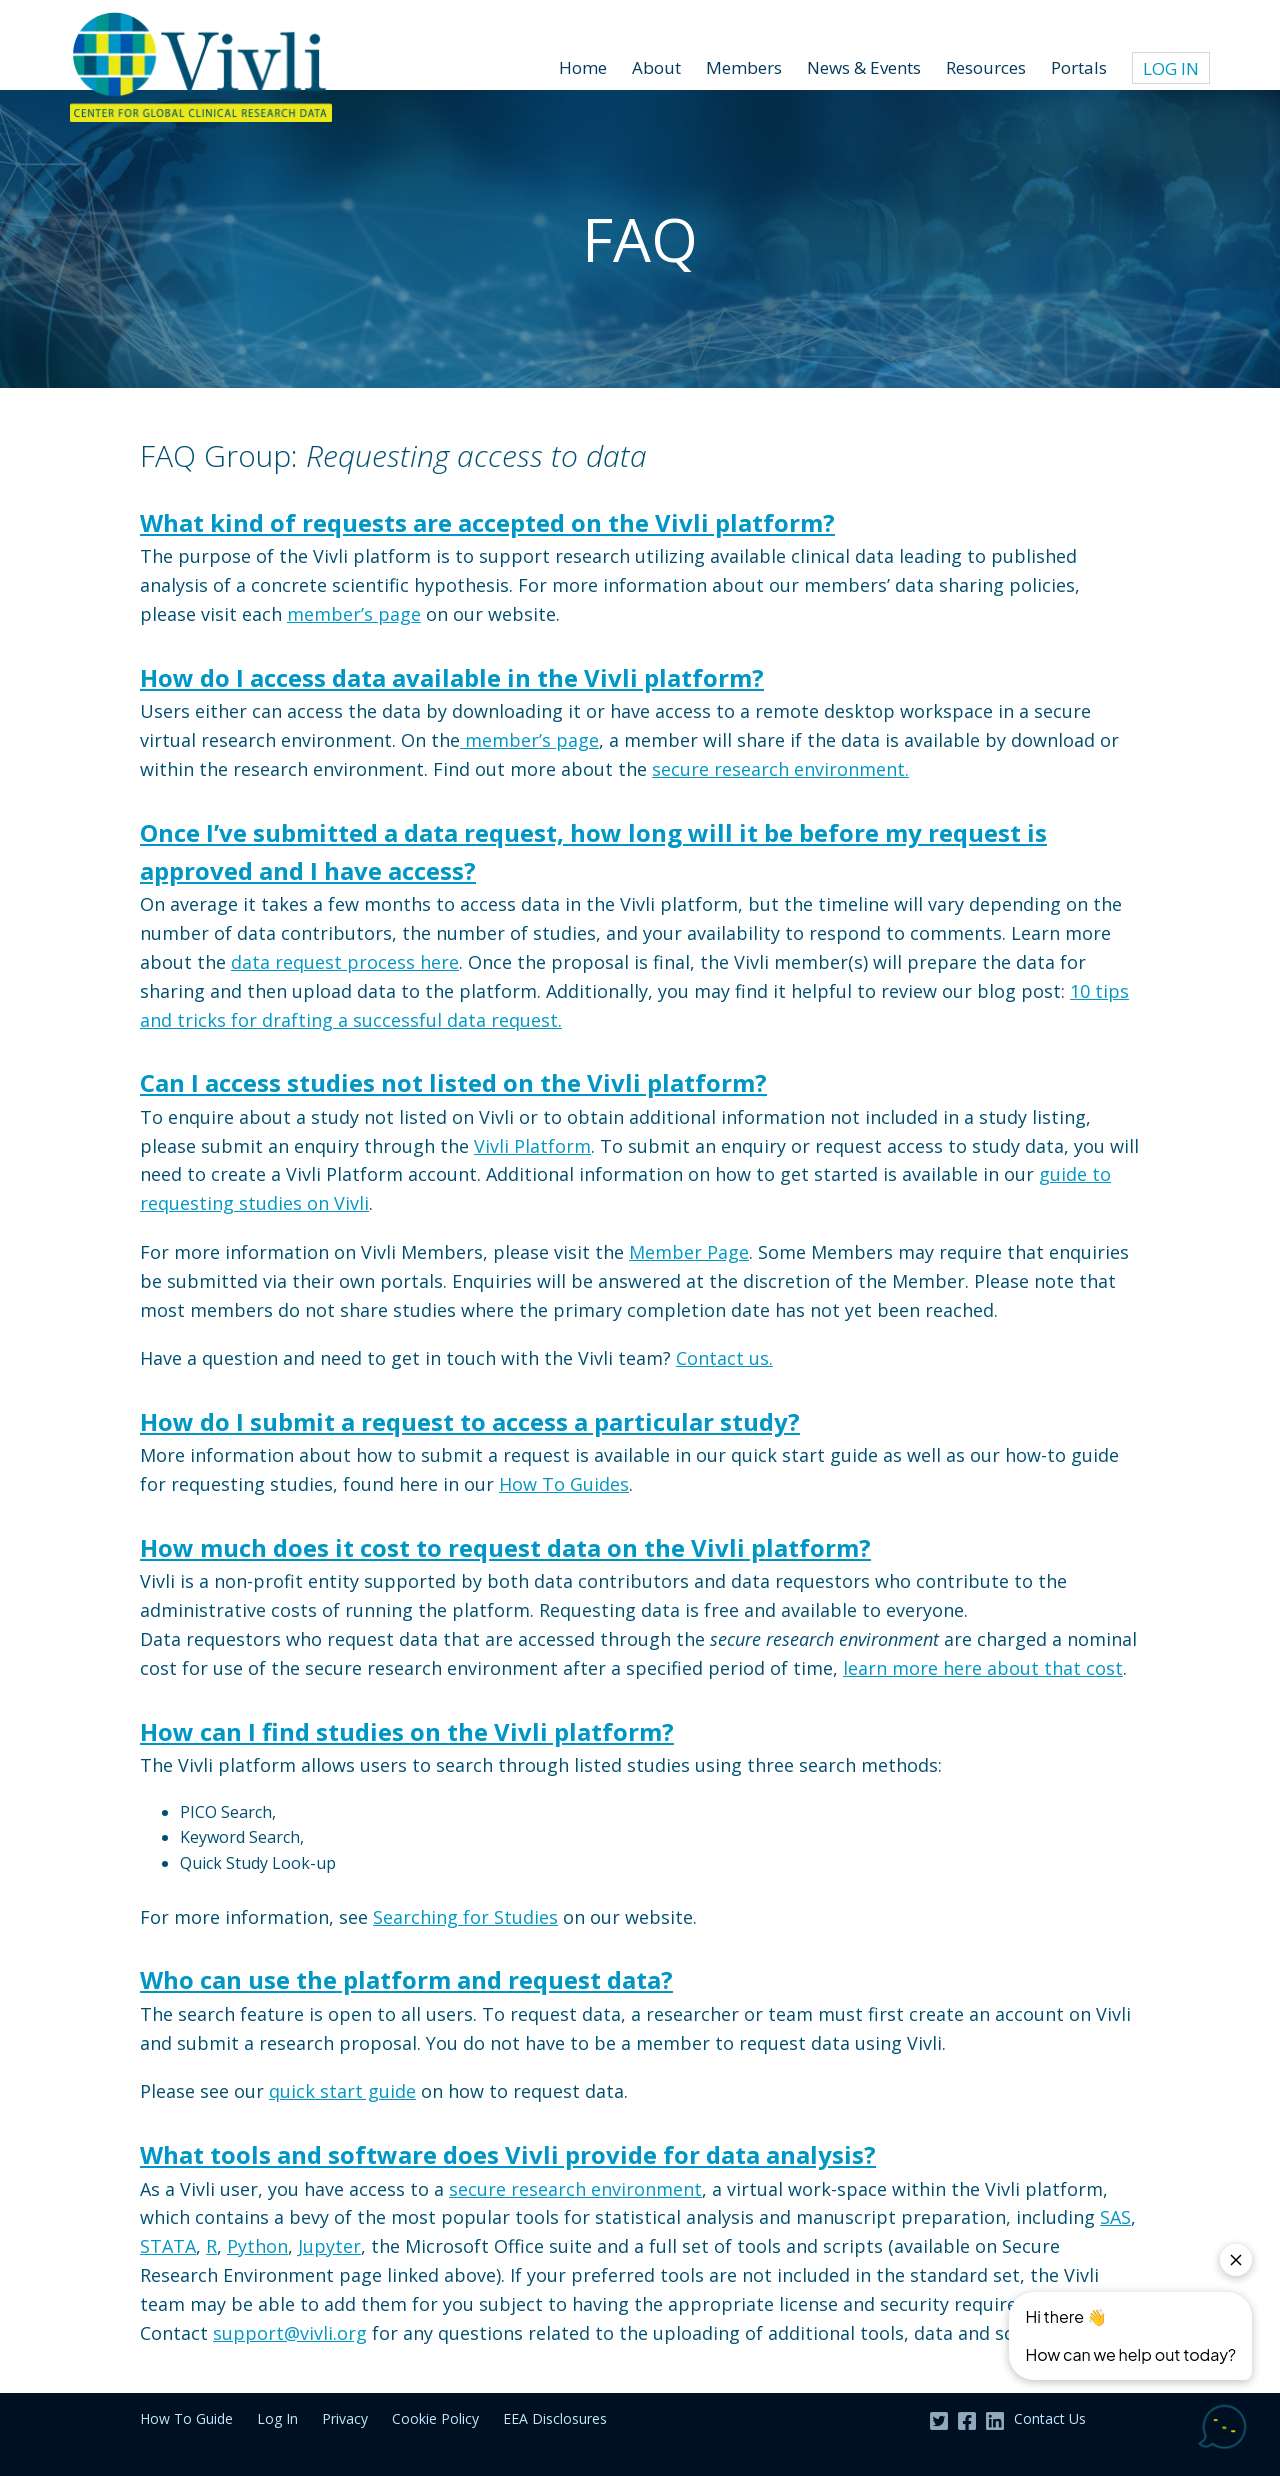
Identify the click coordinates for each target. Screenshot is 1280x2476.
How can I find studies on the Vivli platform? (407, 1731)
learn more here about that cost (983, 1668)
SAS (1115, 2217)
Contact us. (724, 1358)
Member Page (689, 1252)
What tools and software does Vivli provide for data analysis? (508, 2154)
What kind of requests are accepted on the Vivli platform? (487, 522)
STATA (168, 2246)
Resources (986, 67)
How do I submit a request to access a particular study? (470, 1421)
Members (744, 67)
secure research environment (575, 2189)
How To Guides (564, 1484)
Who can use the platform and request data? (406, 1979)
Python (257, 2246)
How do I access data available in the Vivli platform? (452, 677)
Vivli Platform (532, 1146)
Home (583, 67)
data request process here (345, 962)
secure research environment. (780, 769)
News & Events (864, 67)
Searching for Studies (465, 1917)
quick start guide (342, 2091)
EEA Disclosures (555, 2418)
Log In (1171, 68)
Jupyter (329, 2246)
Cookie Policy (435, 2418)
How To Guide (186, 2418)
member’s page (354, 614)
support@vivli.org (290, 2333)
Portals (1079, 67)
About (656, 67)
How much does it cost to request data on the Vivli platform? (505, 1547)
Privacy (345, 2418)
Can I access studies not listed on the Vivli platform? (453, 1082)
